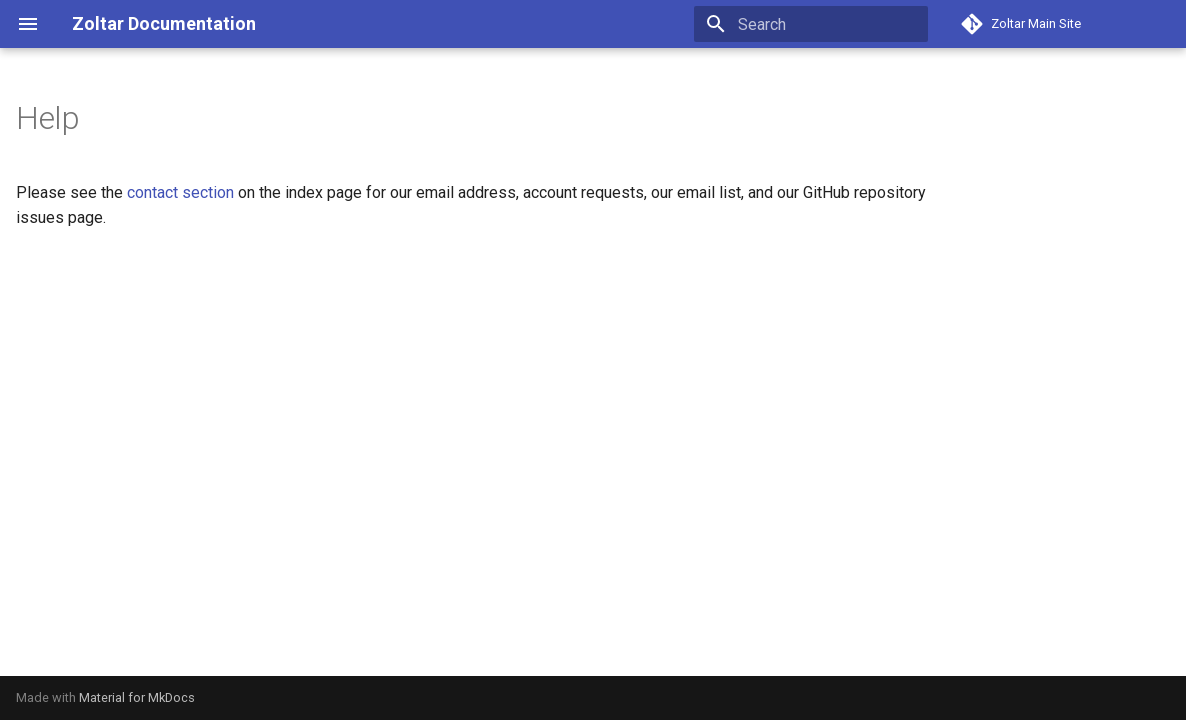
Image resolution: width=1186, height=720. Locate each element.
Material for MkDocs (137, 697)
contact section (180, 192)
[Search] (811, 24)
